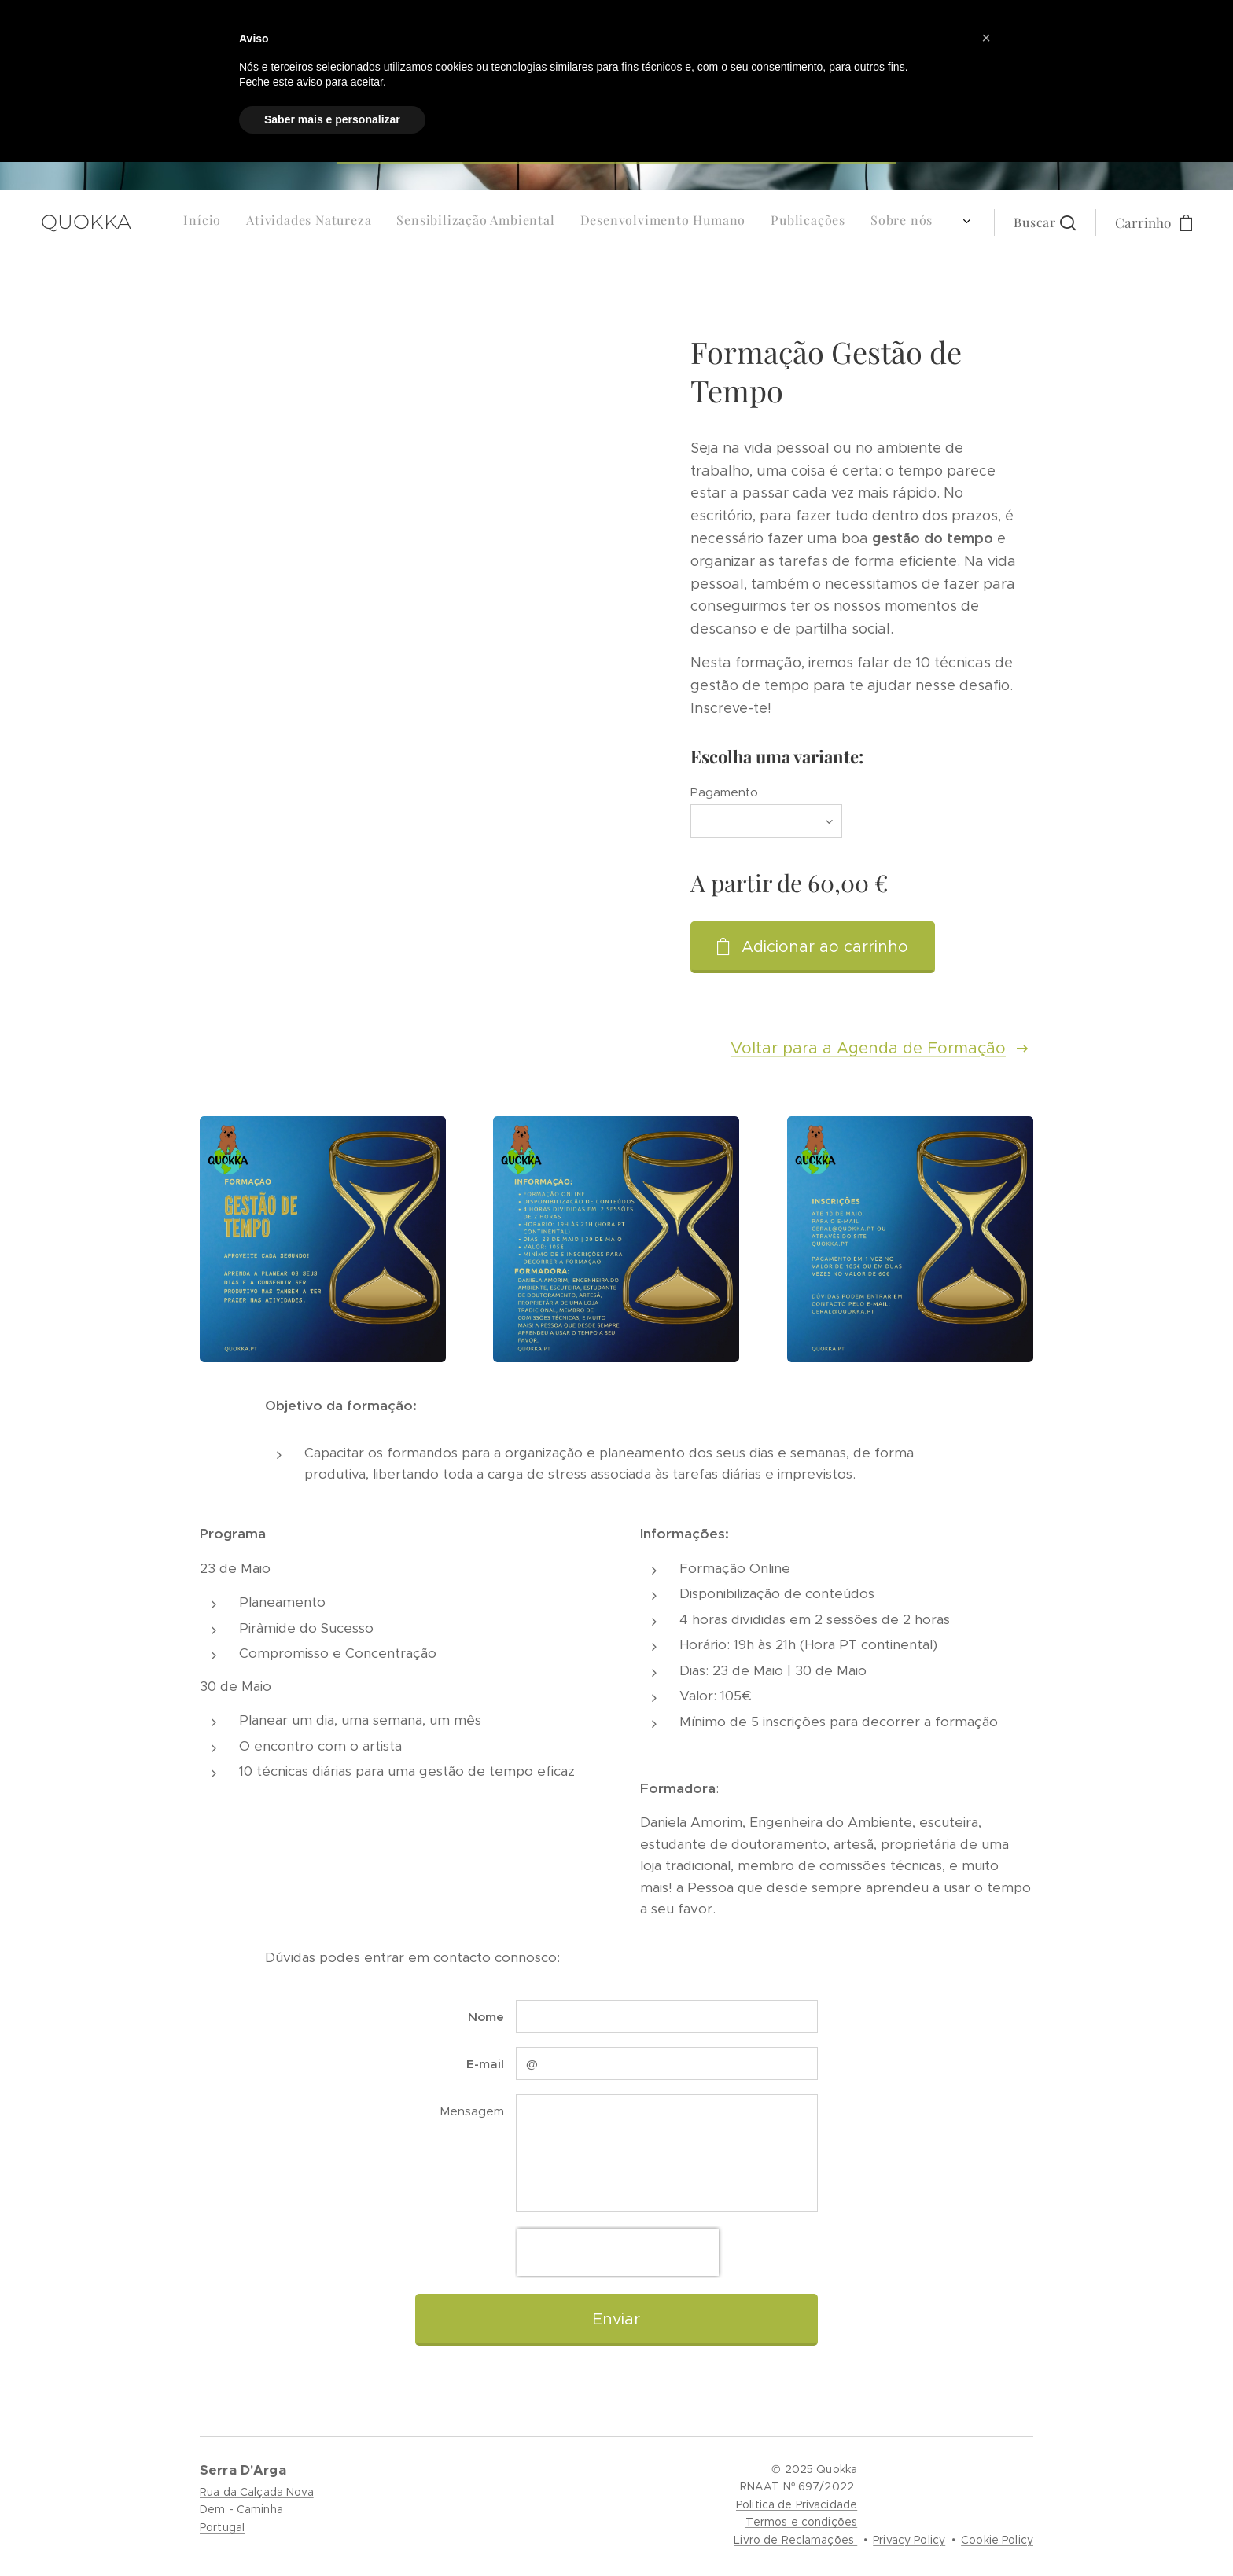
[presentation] (618, 2252)
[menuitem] (811, 254)
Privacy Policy (909, 2540)
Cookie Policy (997, 2540)
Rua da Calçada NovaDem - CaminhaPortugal (257, 2509)
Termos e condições (801, 2522)
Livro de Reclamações (795, 2540)
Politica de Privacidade (796, 2504)
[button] (1044, 254)
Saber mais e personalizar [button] (332, 119)
